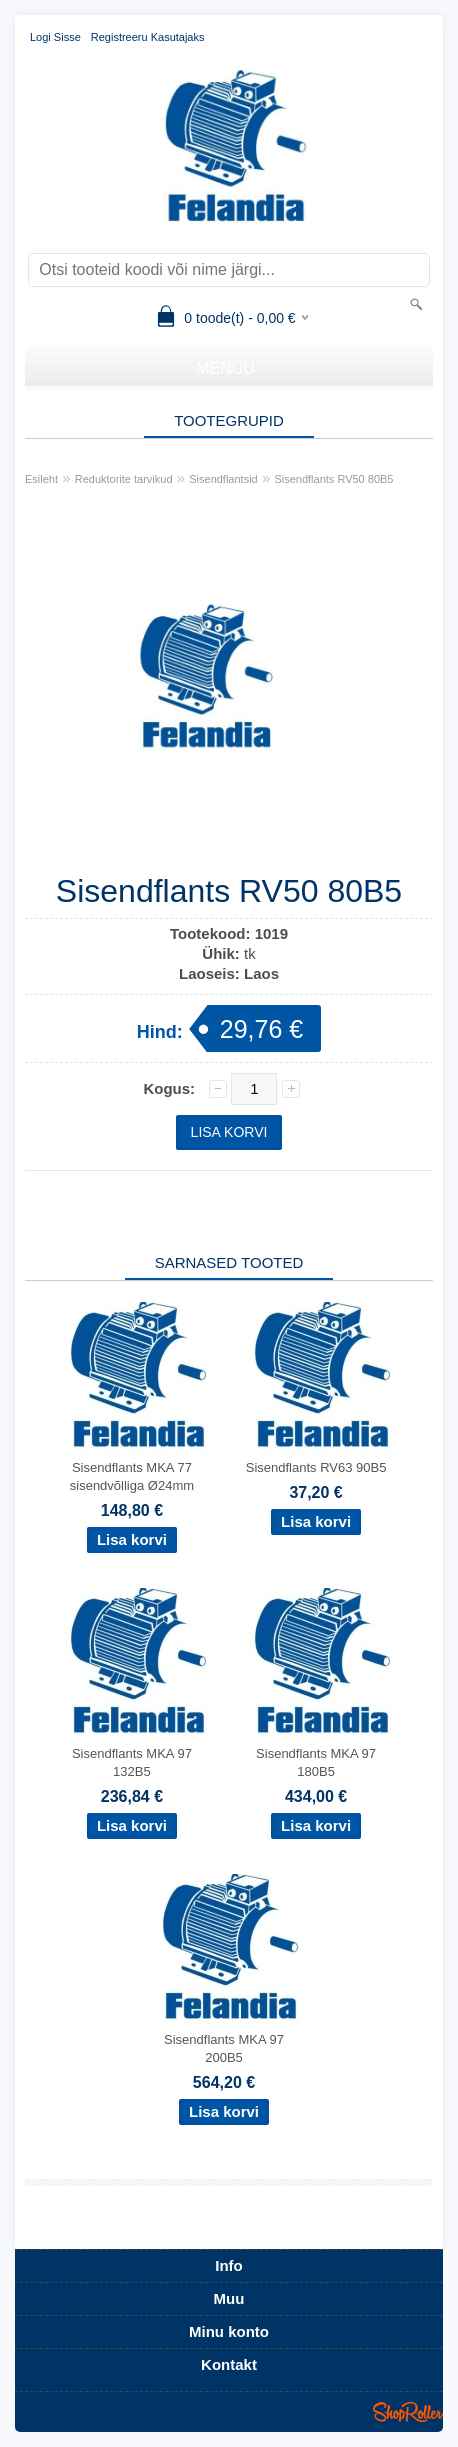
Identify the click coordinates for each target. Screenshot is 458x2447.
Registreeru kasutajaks (148, 37)
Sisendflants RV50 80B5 (333, 479)
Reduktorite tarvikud (124, 479)
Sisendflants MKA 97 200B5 (224, 2048)
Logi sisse (55, 37)
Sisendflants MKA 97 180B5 (316, 1762)
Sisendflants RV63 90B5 (316, 1467)
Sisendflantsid (223, 479)
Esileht (41, 479)
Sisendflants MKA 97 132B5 (132, 1762)
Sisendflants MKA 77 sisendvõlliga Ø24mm (132, 1476)
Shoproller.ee (408, 2412)
